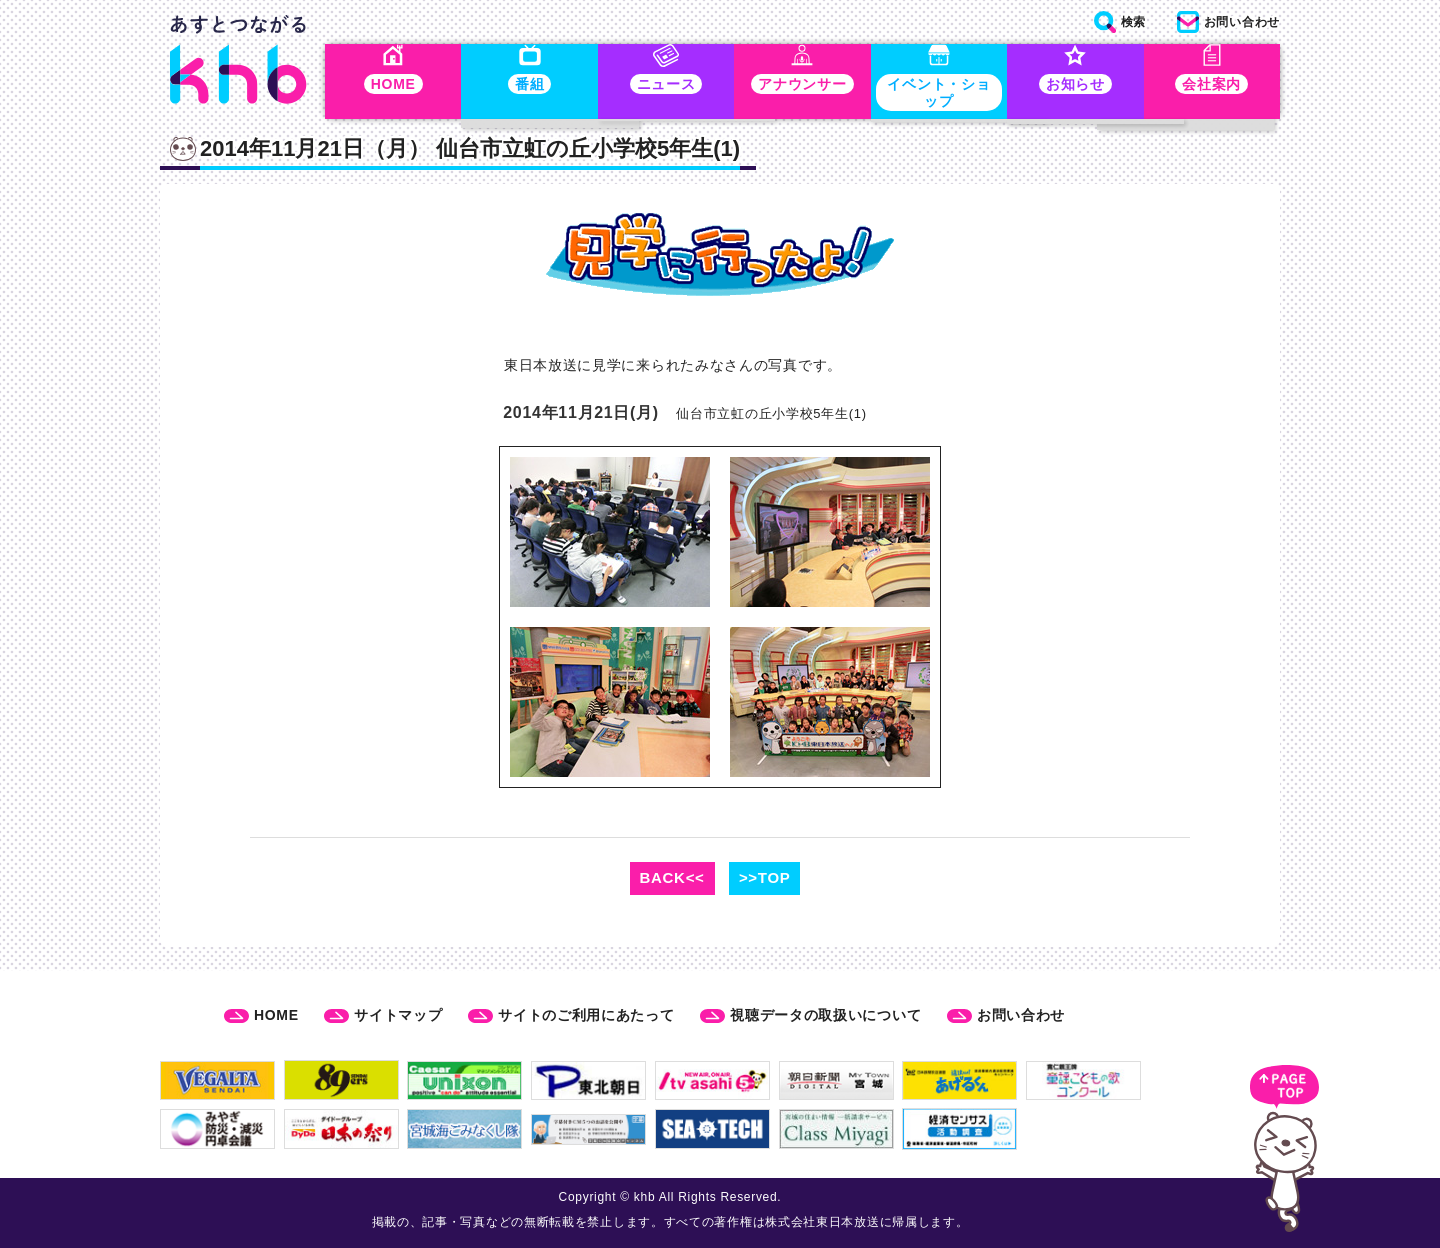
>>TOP (765, 880)
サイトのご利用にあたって (586, 1015)
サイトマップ (398, 1015)
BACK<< (672, 880)
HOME (276, 1015)
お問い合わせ (1021, 1015)
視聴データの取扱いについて (825, 1015)
